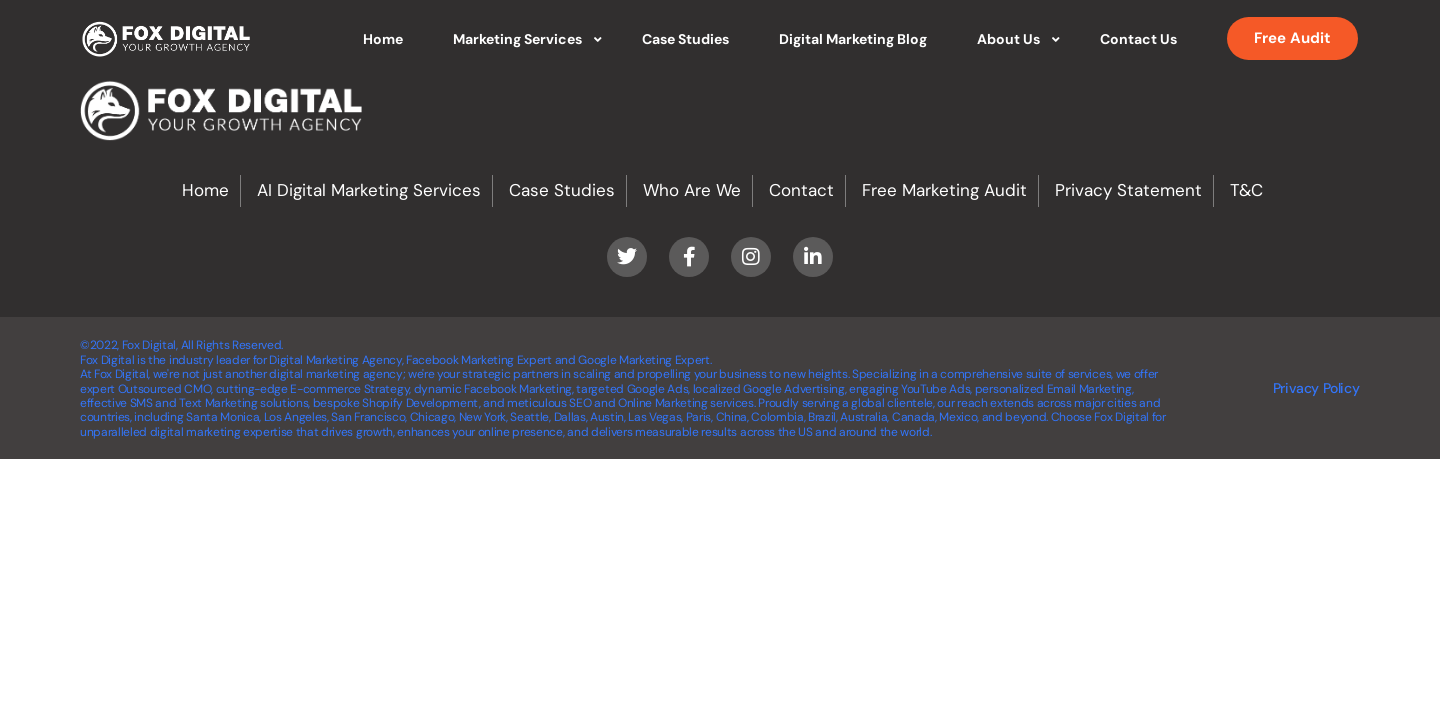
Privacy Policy (1316, 388)
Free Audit (1292, 38)
